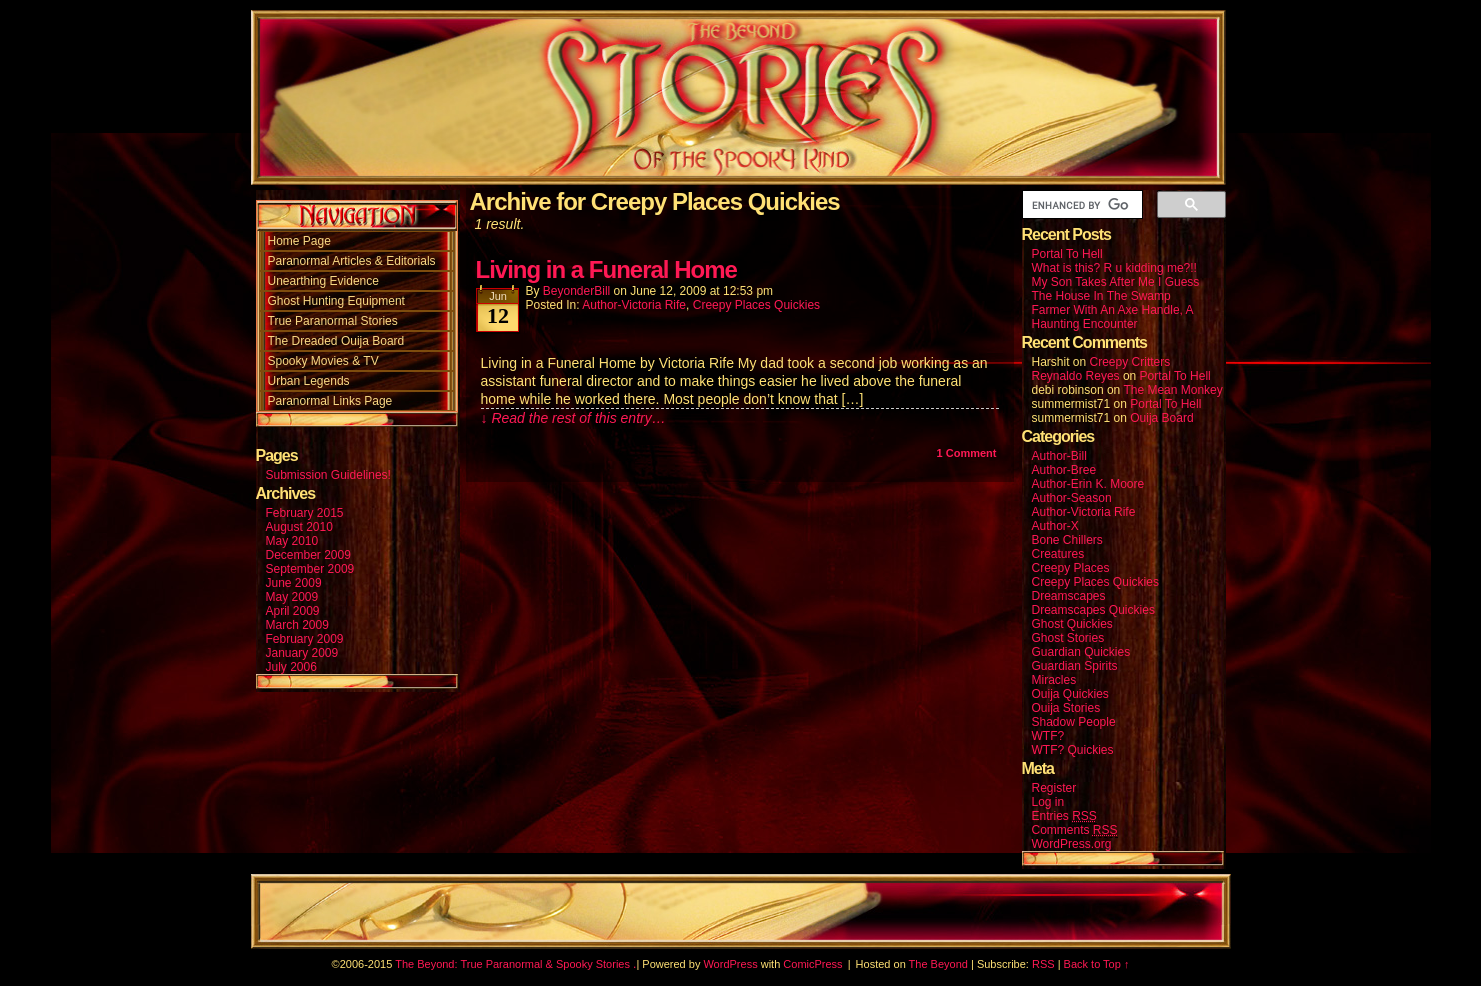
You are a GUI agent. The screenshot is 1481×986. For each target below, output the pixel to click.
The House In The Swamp (1101, 296)
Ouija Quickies (1070, 694)
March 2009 (297, 625)
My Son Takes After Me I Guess (1116, 282)
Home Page (299, 241)
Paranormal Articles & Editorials (352, 261)
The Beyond (938, 964)
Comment (967, 453)
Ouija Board (1161, 418)
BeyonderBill (576, 291)
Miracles (1054, 680)
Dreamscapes (1069, 596)
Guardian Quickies (1081, 652)
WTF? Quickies (1073, 750)
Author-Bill (1059, 456)
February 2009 (305, 639)
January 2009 (302, 653)
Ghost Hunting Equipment (336, 301)
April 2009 (293, 611)
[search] (1080, 205)
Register (1054, 788)
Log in (1048, 802)
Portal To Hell (1067, 254)
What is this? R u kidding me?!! (1114, 268)
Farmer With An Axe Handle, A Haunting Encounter (1112, 317)
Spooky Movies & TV (323, 361)
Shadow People (1074, 722)
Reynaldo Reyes (1076, 376)
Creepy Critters (1130, 362)
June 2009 (294, 583)
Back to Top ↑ (1097, 964)
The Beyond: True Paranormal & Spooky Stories (512, 964)
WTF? (1048, 736)
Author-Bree (1064, 470)
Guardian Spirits (1075, 666)
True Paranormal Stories (333, 321)
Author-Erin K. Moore (1088, 484)
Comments (1075, 830)
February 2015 (305, 513)
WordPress (730, 964)
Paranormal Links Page (330, 401)
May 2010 (292, 541)
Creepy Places (1071, 568)
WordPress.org (1072, 844)
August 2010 (299, 527)
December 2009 (308, 555)
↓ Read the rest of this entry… (573, 418)
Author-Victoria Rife (634, 305)
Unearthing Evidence (323, 281)
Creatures (1058, 554)
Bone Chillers (1067, 540)
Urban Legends (309, 381)
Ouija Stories (1066, 708)
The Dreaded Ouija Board (336, 341)
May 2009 (292, 597)
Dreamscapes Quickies (1093, 610)
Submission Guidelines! (328, 475)
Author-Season (1072, 498)
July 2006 (291, 667)
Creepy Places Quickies (756, 305)
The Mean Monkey (1172, 390)
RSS (1043, 964)
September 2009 (310, 569)
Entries (1064, 816)
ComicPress (812, 964)
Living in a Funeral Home (606, 269)
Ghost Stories (1068, 638)
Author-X (1055, 526)
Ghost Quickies (1072, 624)
